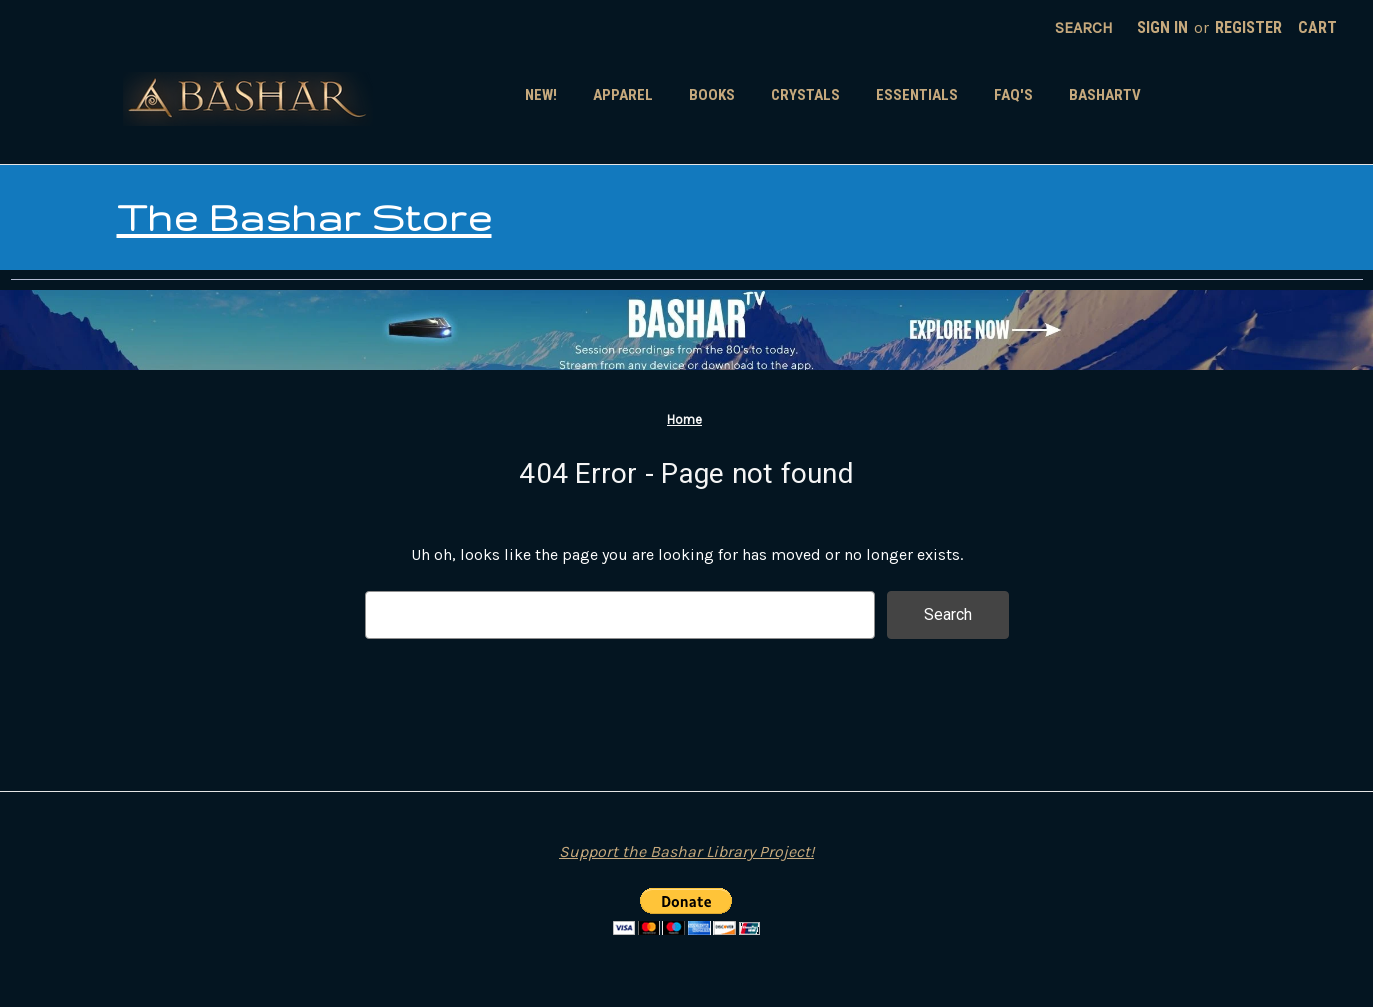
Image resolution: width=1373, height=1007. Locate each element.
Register (1248, 27)
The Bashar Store (304, 217)
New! (541, 95)
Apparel (623, 95)
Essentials (917, 95)
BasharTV (1105, 95)
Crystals (805, 95)
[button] (686, 330)
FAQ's (1013, 95)
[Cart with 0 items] (1317, 28)
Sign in (1162, 27)
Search (1084, 27)
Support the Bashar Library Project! (686, 851)
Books (712, 95)
